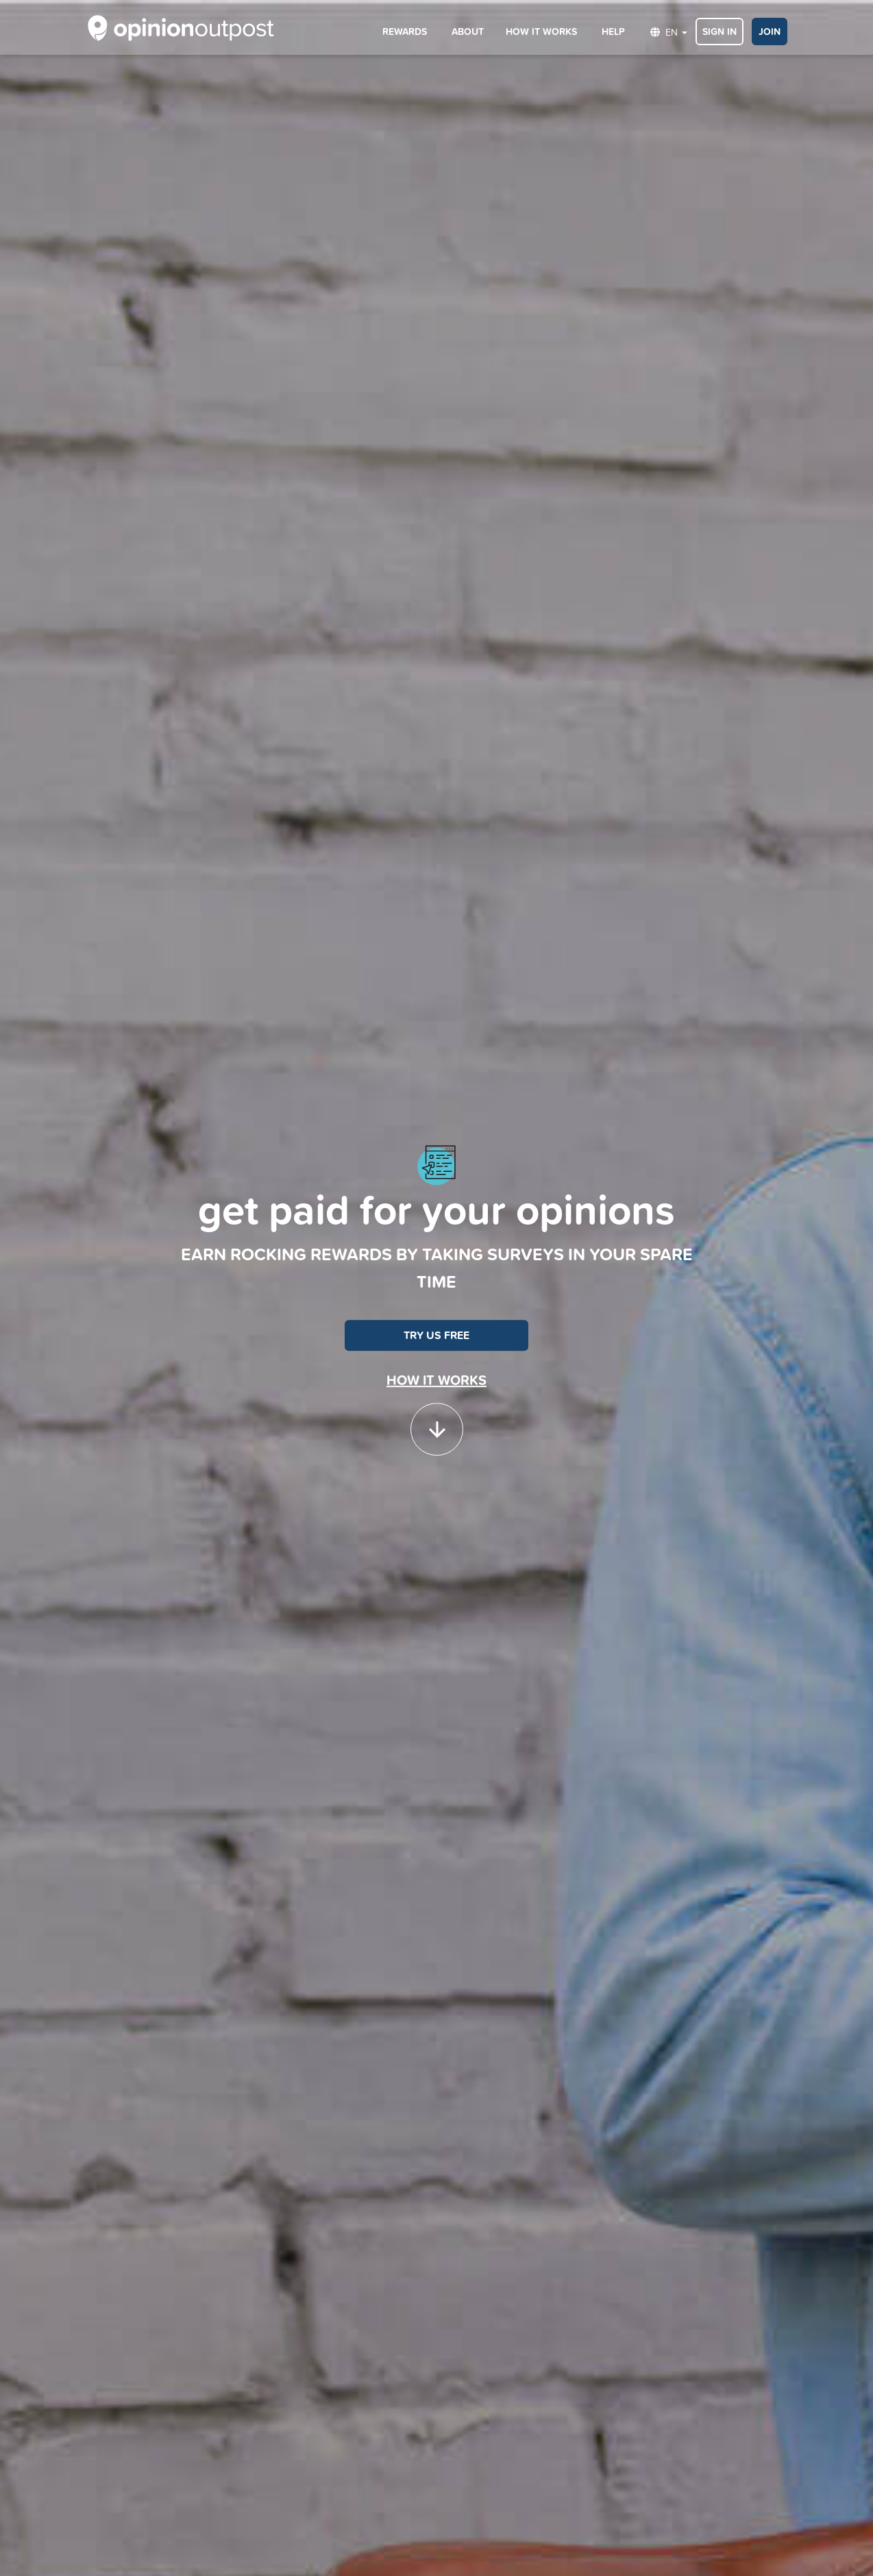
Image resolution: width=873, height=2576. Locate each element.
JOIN (769, 31)
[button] (436, 1423)
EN (668, 31)
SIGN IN (719, 31)
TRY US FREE (436, 1335)
